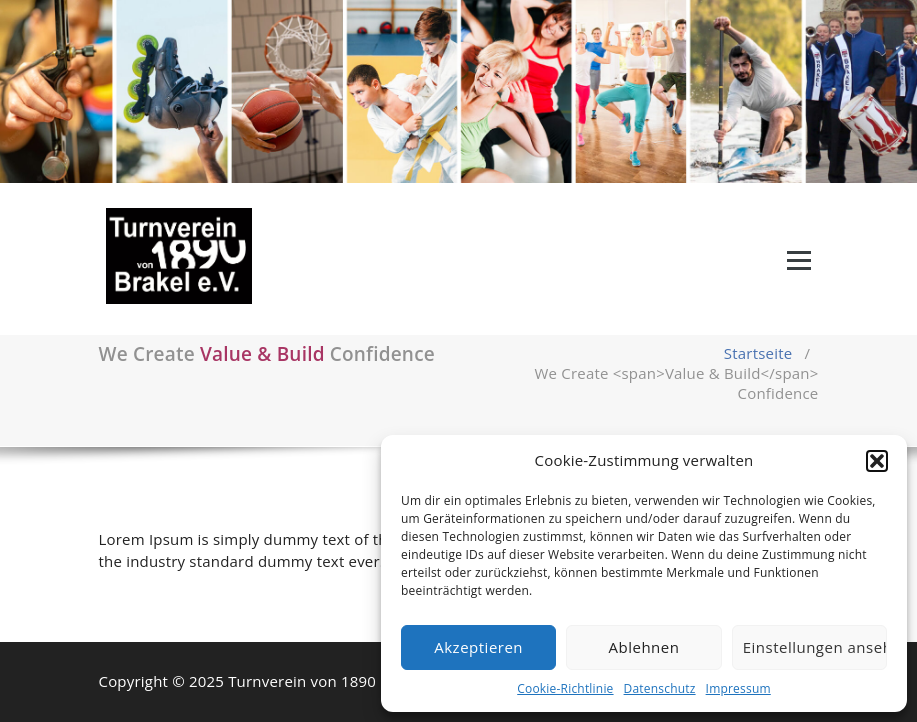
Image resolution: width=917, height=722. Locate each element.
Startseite (758, 353)
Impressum (738, 688)
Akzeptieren (478, 647)
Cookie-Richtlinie (565, 688)
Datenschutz (660, 688)
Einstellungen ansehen (815, 647)
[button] (877, 461)
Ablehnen (644, 647)
